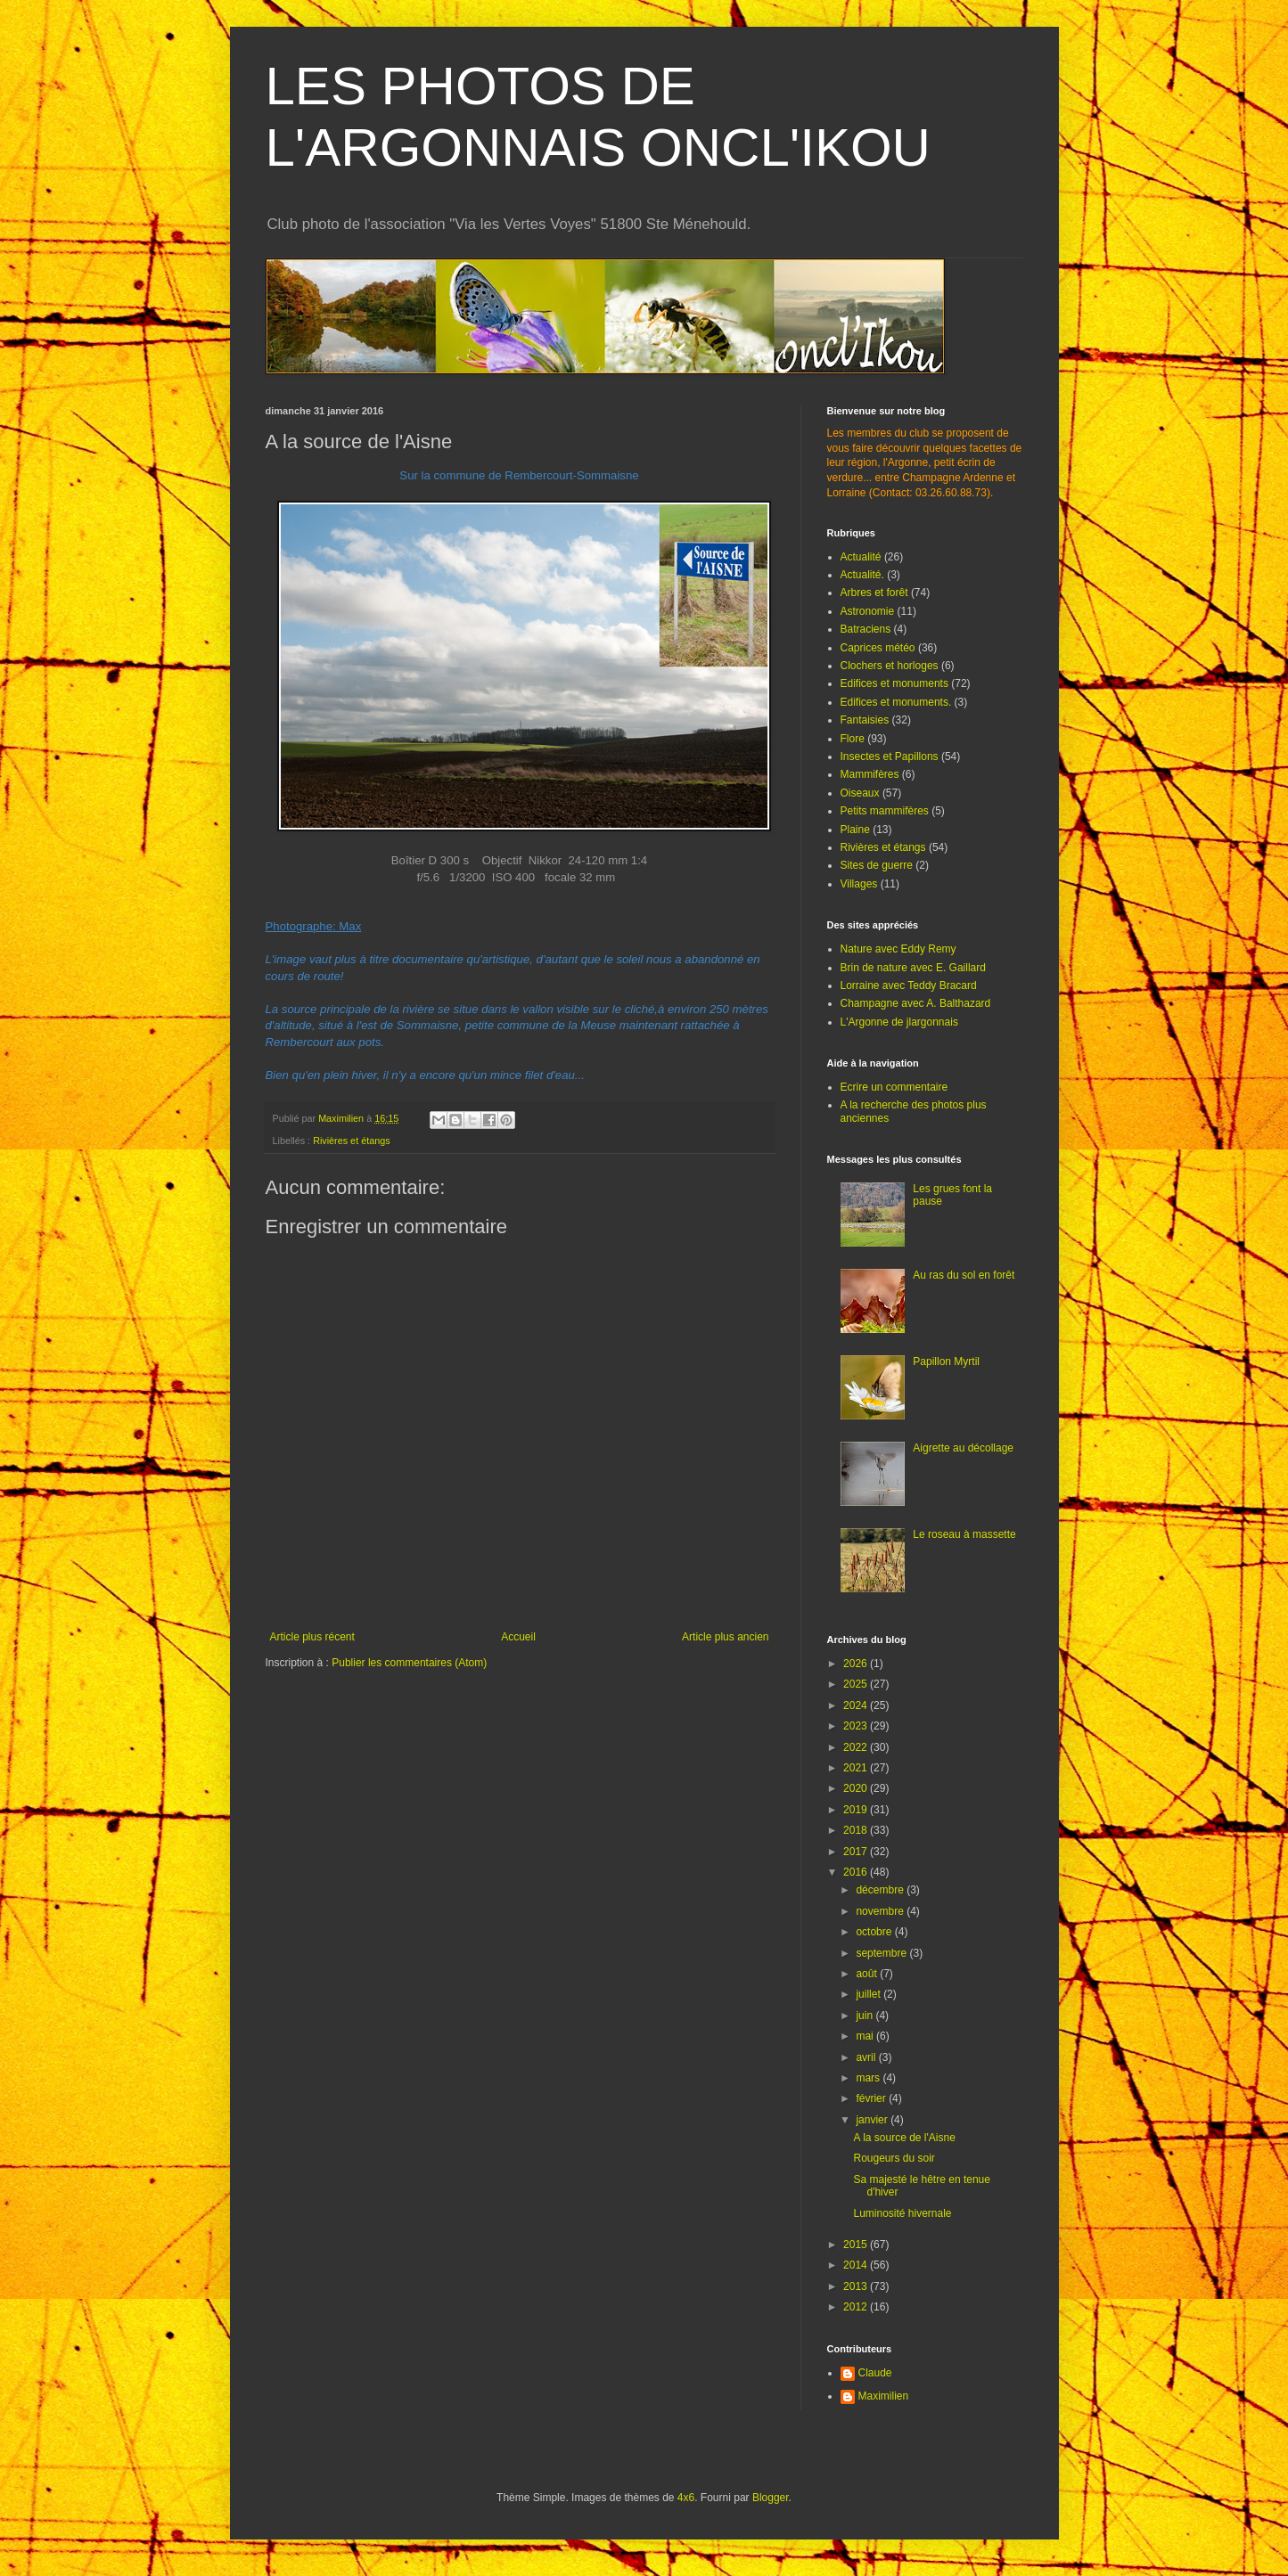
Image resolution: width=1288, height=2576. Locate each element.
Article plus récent (312, 1637)
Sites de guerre (877, 865)
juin (865, 2015)
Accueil (518, 1637)
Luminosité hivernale (902, 2213)
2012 (856, 2307)
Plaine (855, 829)
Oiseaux (860, 793)
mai (866, 2036)
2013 (856, 2286)
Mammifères (870, 774)
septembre (882, 1953)
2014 (856, 2265)
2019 (856, 1809)
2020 (856, 1788)
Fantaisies (865, 720)
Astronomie (868, 611)
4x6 (685, 2497)
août (868, 1973)
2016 (856, 1872)
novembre (881, 1911)
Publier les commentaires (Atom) (409, 1662)
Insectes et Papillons (890, 756)
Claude (875, 2373)
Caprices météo (878, 648)
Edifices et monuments (894, 683)
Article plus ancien (725, 1637)
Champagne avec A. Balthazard (916, 1003)
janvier (873, 2120)
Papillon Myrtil (946, 1361)
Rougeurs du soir (893, 2158)
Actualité (861, 557)
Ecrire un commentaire (894, 1087)
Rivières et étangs (351, 1140)
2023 (856, 1726)
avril (867, 2057)
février (872, 2098)
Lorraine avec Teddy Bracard (909, 985)
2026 (856, 1663)
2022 (856, 1747)
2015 (856, 2244)
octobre (875, 1932)
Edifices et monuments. (896, 702)
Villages (859, 884)
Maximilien (883, 2396)
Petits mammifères (885, 811)
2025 (856, 1684)
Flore (853, 738)
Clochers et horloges (890, 665)
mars (869, 2078)
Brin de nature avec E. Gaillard (913, 967)
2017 (856, 1851)
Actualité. (862, 574)
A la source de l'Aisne (904, 2137)
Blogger (770, 2497)
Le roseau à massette (964, 1534)
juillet (869, 1994)
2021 (856, 1768)
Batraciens (866, 629)
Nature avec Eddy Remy (898, 949)
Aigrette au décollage (963, 1448)
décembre (881, 1890)
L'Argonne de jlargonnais (899, 1022)
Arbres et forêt (874, 592)
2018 (856, 1830)
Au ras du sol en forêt (963, 1275)
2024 (856, 1705)
